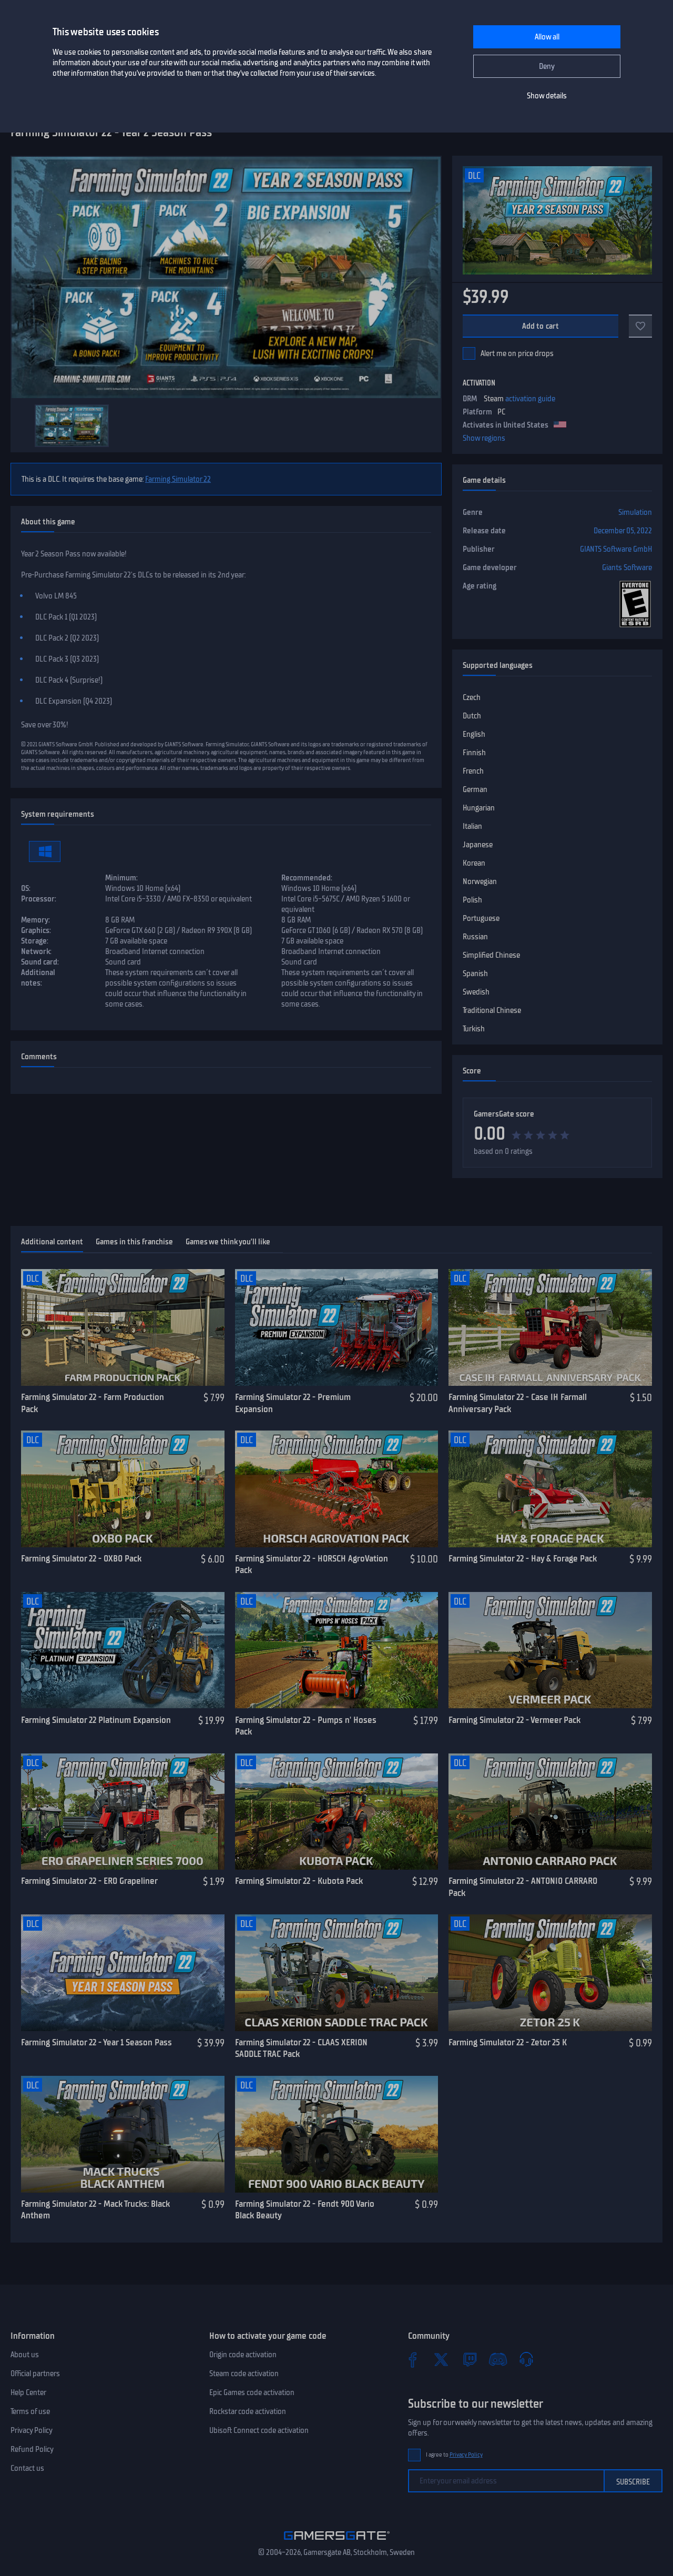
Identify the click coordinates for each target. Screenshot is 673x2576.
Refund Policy (32, 2449)
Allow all (547, 37)
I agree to (454, 2455)
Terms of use (30, 2411)
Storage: (34, 941)
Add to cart (540, 326)
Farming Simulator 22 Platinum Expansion (96, 1720)
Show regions (484, 438)
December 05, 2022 (623, 530)
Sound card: (40, 962)
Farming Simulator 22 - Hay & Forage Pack (522, 1558)
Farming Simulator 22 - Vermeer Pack (514, 1720)
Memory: (35, 920)
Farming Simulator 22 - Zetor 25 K (507, 2042)
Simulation (635, 512)
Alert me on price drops (517, 353)
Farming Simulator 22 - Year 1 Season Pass (96, 2042)
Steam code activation (244, 2373)
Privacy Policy (32, 2430)
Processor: (38, 899)
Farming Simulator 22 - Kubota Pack (299, 1881)
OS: (25, 888)
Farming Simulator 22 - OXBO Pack (81, 1558)
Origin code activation (243, 2354)
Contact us (27, 2468)
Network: (36, 951)
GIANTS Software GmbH (616, 549)
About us (25, 2354)
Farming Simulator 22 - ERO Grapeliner (89, 1881)
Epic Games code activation (251, 2392)
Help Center (28, 2392)
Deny (547, 66)
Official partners (35, 2373)
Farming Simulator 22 (178, 479)
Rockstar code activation (247, 2411)
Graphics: (36, 930)
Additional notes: (38, 977)
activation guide (530, 398)
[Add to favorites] (640, 326)
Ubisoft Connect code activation (259, 2430)
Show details (547, 95)
